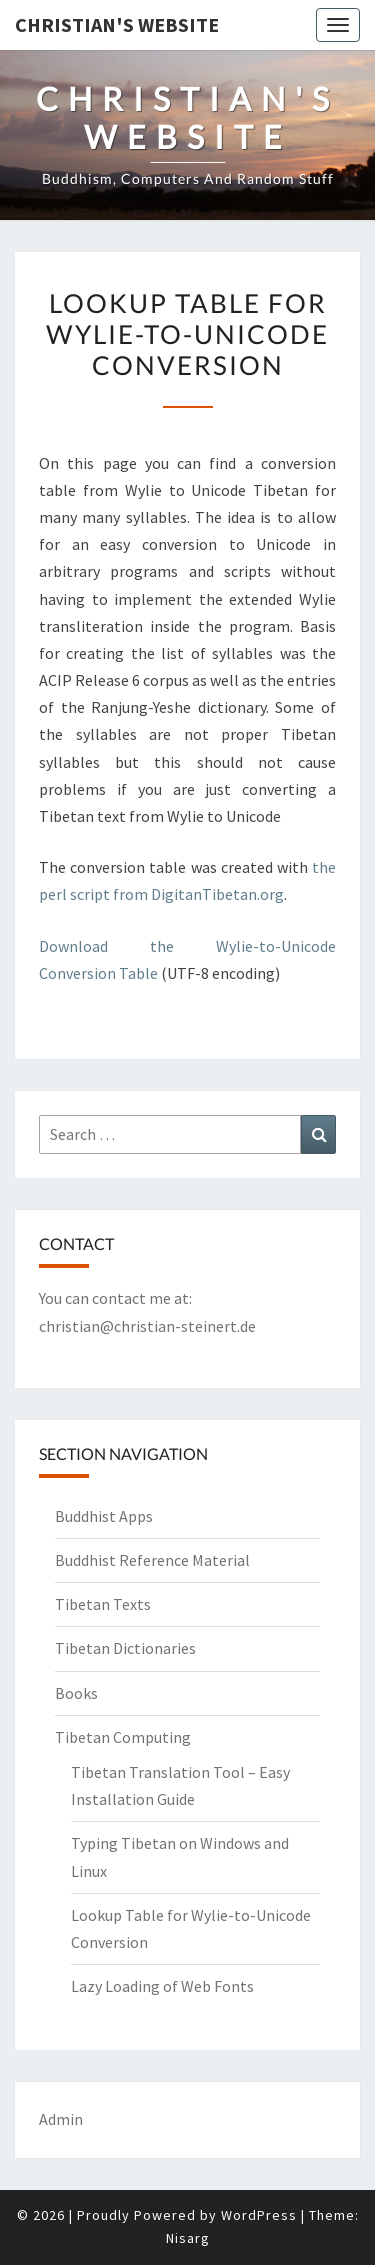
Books (76, 1693)
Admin (61, 2119)
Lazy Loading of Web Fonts (162, 1986)
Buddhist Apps (104, 1516)
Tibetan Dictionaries (125, 1648)
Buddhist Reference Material (152, 1560)
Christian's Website (117, 24)
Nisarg (188, 2238)
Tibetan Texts (103, 1604)
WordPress (259, 2215)
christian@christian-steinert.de (147, 1326)
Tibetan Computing (123, 1737)
